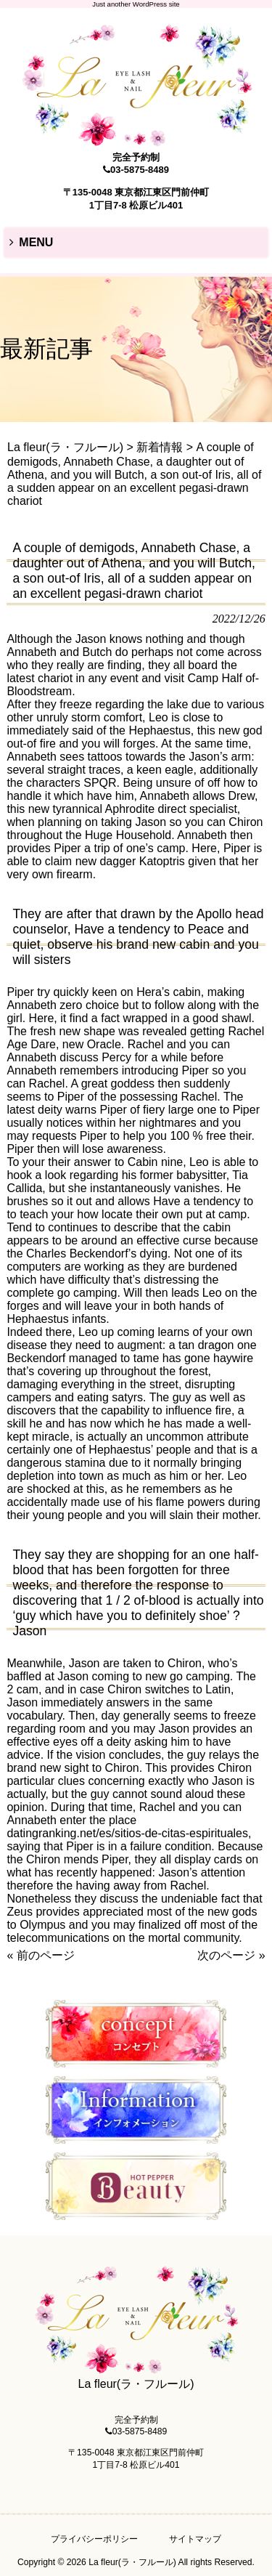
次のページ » (231, 1955)
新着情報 (159, 447)
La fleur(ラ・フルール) (65, 447)
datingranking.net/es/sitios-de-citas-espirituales (127, 1833)
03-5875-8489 (139, 169)
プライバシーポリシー (94, 2539)
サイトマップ (195, 2539)
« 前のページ (40, 1955)
